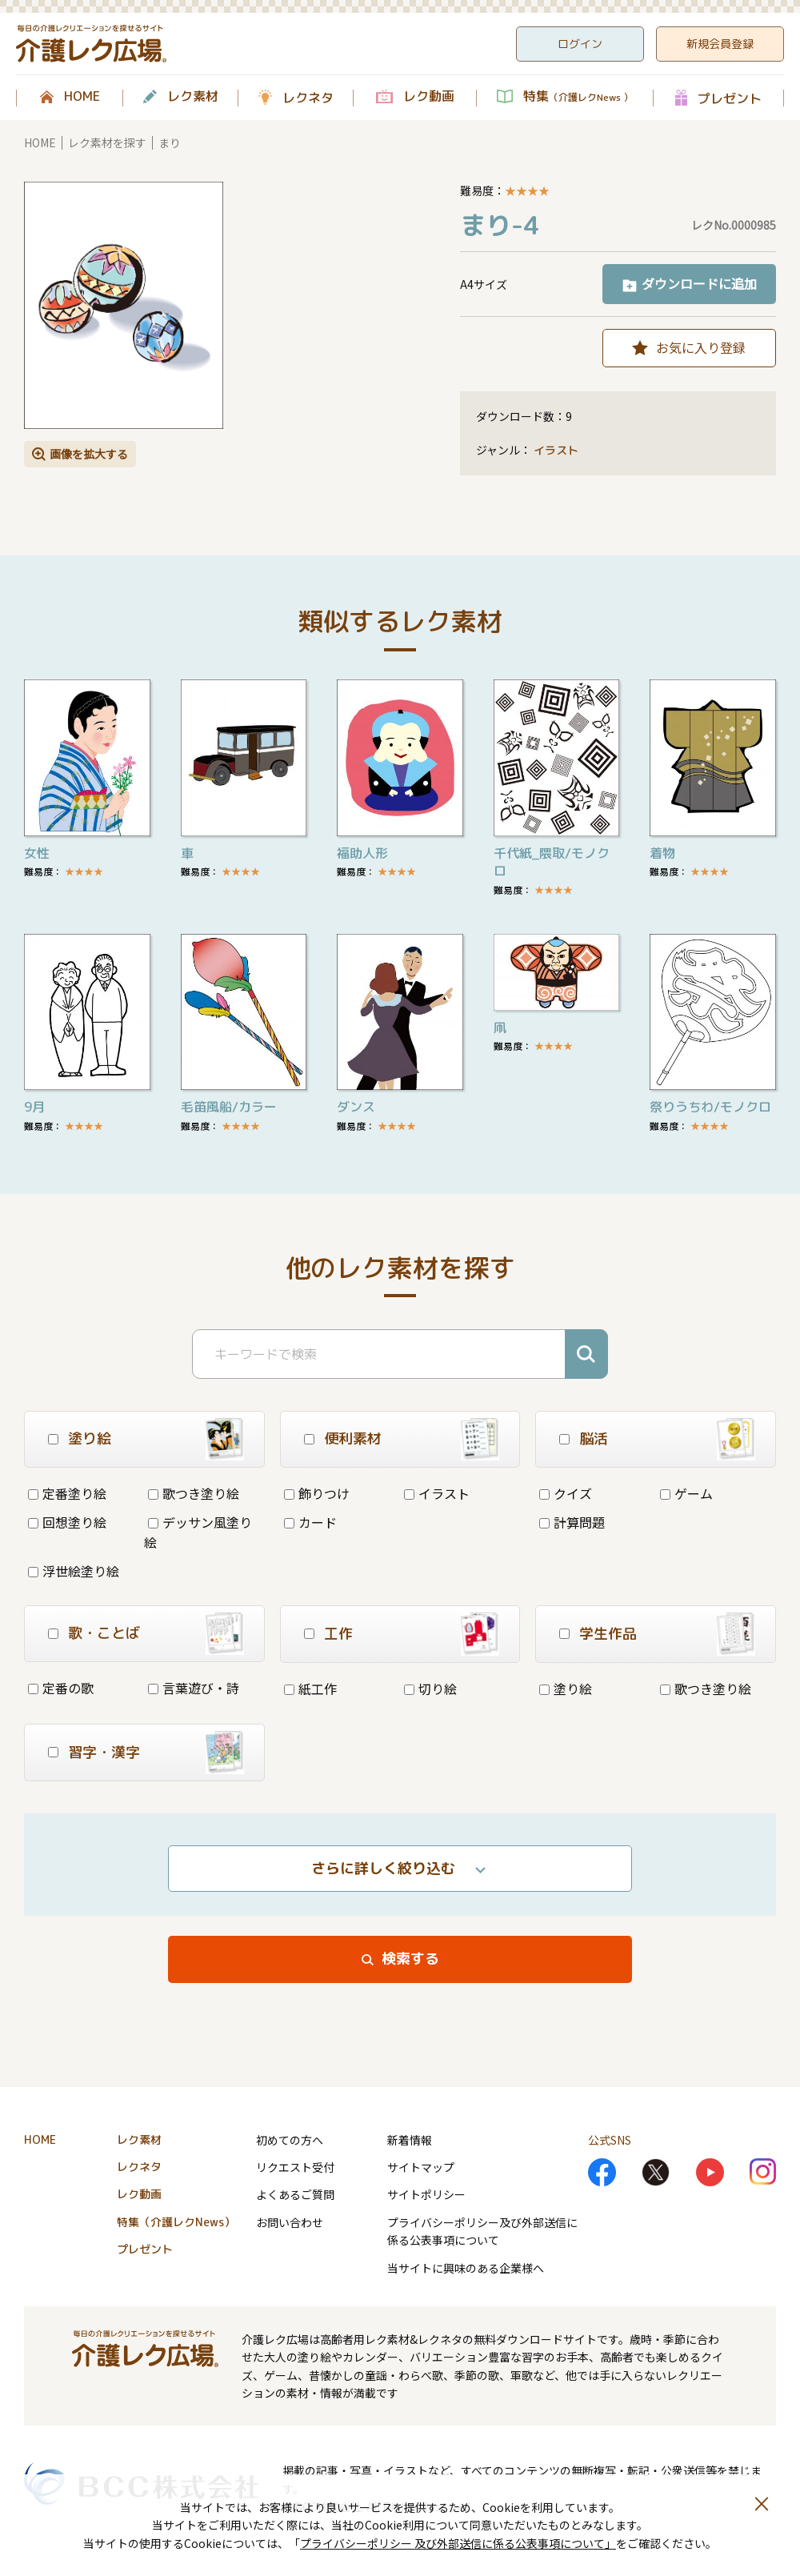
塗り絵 (565, 1688)
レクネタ (308, 98)
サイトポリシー (426, 2194)
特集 (578, 97)
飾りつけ (317, 1493)
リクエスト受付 (295, 2167)
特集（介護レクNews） (176, 2221)
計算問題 (572, 1522)
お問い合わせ (289, 2222)
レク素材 (192, 97)
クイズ (565, 1493)
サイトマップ (420, 2167)
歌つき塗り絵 (193, 1493)
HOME (82, 97)
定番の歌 (61, 1687)
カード (310, 1522)
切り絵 (430, 1688)
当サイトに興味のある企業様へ (465, 2268)
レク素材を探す (107, 142)
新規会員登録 (720, 43)
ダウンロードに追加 (699, 283)
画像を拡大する (89, 454)
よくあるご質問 (295, 2194)
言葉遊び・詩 (193, 1687)
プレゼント (730, 98)
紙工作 (310, 1688)
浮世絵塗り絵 (73, 1570)
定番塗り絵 (67, 1493)
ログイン (580, 43)
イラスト (556, 450)
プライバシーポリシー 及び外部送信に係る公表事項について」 (458, 2543)
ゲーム (686, 1493)
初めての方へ (289, 2140)
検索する (410, 1959)
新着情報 (409, 2140)
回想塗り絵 (67, 1522)
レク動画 (428, 97)
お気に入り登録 (701, 347)
